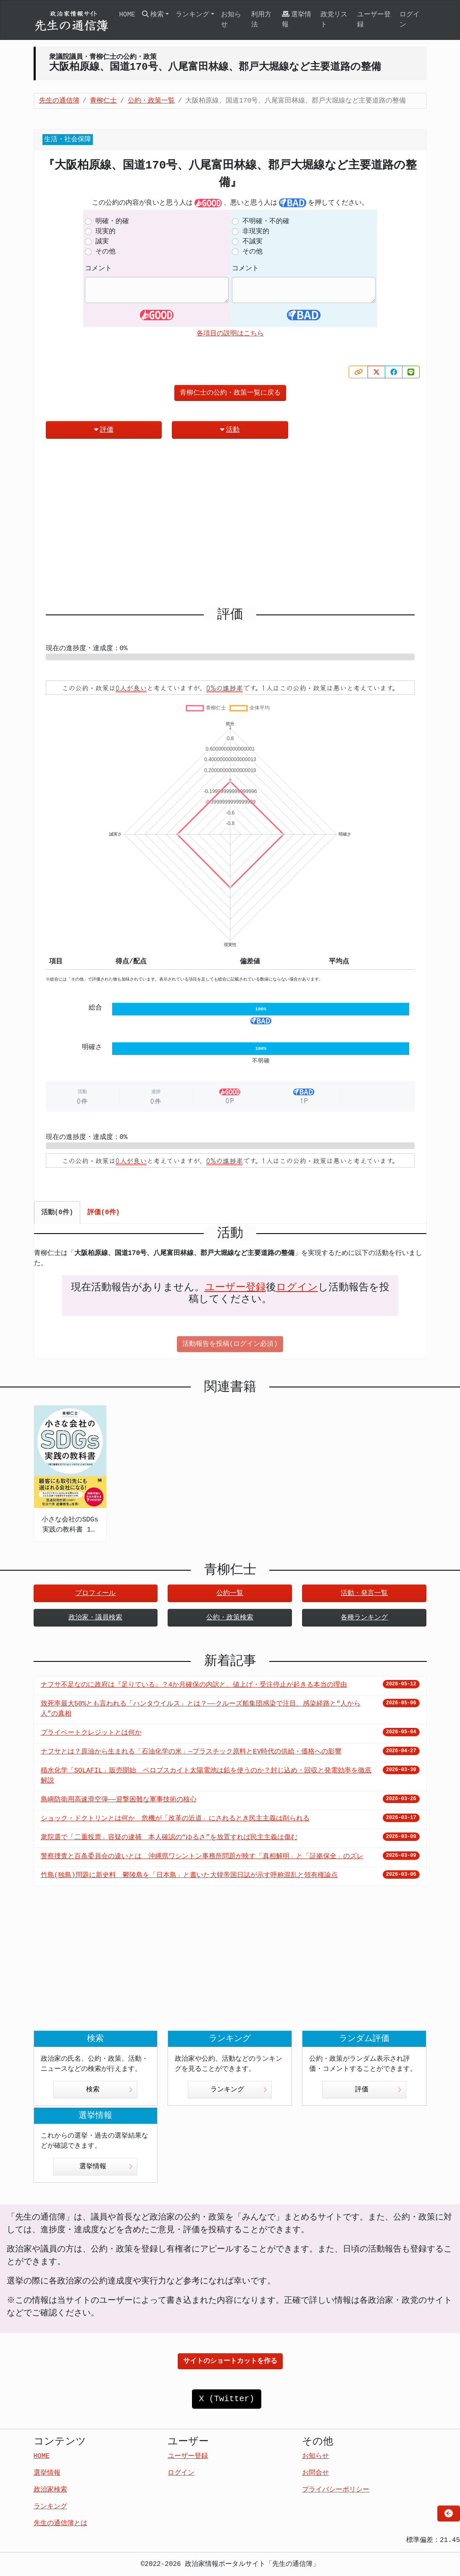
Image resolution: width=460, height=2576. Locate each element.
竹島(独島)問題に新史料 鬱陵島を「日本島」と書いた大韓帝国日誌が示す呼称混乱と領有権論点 (189, 1875)
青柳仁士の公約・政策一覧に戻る (230, 393)
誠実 (102, 241)
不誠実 (252, 241)
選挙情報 (296, 20)
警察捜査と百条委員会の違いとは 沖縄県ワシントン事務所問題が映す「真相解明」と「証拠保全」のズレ (202, 1856)
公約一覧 (229, 1593)
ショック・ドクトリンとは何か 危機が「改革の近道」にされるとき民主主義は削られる (175, 1818)
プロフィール (95, 1593)
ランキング (238, 2089)
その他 (105, 252)
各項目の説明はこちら (230, 333)
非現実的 (255, 231)
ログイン (410, 20)
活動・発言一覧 (364, 1593)
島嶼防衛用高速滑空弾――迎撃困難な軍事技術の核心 (119, 1799)
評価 (103, 430)
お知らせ (231, 20)
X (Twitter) (226, 2399)
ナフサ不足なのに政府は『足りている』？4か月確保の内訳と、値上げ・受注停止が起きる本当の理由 (194, 1685)
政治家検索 (50, 2490)
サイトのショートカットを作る (230, 2361)
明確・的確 (112, 221)
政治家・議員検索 (95, 1618)
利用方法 (261, 20)
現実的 (105, 231)
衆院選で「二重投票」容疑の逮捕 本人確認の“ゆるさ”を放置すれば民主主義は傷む (169, 1837)
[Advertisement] (230, 526)
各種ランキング (364, 1618)
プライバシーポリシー (335, 2490)
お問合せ (315, 2473)
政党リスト (334, 20)
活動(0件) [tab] (57, 1212)
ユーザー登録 (374, 20)
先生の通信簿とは (60, 2523)
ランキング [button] (192, 14)
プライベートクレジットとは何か (91, 1733)
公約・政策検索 (229, 1618)
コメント (98, 268)
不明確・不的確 (265, 221)
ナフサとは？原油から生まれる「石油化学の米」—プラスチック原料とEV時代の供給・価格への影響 (191, 1752)
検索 (109, 2089)
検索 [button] (153, 14)
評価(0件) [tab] (103, 1212)
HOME (127, 14)
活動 (229, 430)
